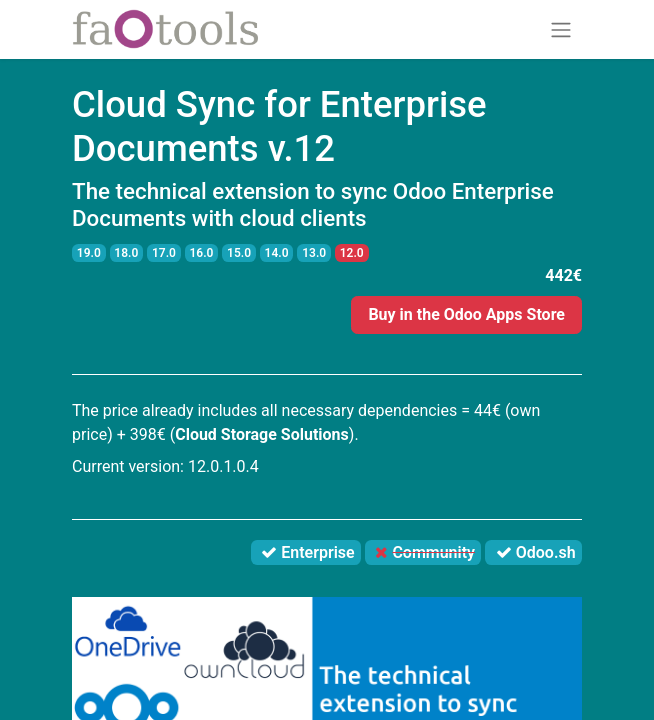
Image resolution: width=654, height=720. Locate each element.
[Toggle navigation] (561, 29)
